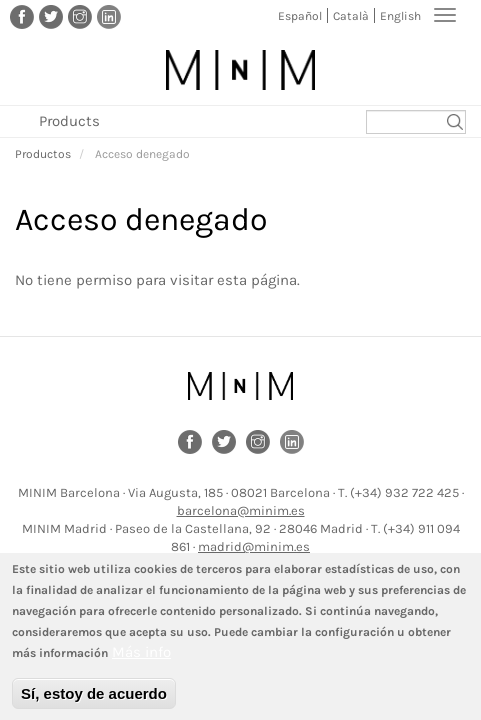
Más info (141, 664)
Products (69, 121)
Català (351, 16)
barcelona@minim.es (241, 510)
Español (300, 16)
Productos (43, 154)
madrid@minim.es (254, 546)
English (400, 16)
